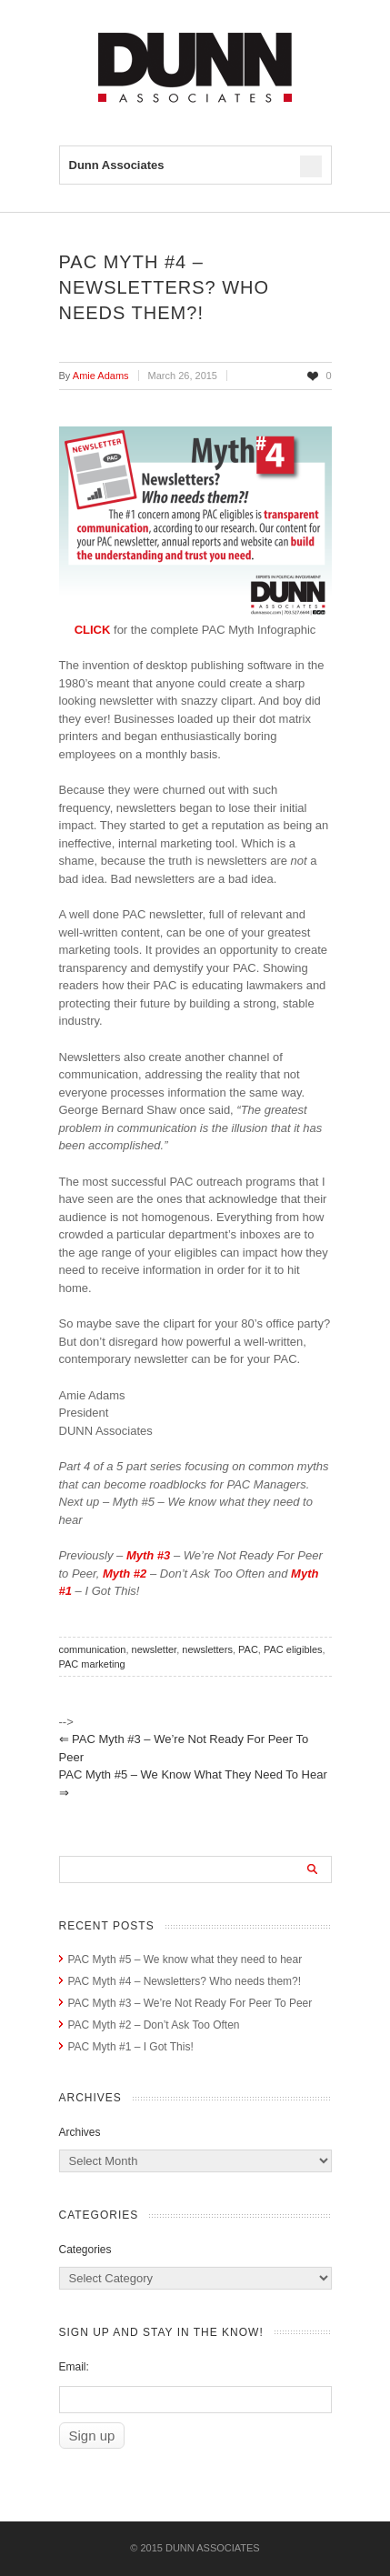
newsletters (207, 1649)
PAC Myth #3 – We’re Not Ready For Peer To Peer (184, 1748)
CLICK (94, 629)
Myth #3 (148, 1555)
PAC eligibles (293, 1649)
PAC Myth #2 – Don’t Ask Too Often (154, 2025)
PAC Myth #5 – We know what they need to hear (193, 1783)
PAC (248, 1649)
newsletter (154, 1649)
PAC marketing (92, 1664)
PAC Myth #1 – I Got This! (131, 2046)
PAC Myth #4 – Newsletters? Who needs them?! (185, 1981)
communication (92, 1649)
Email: (74, 2366)
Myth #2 (124, 1573)
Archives (80, 2132)
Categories (85, 2249)
